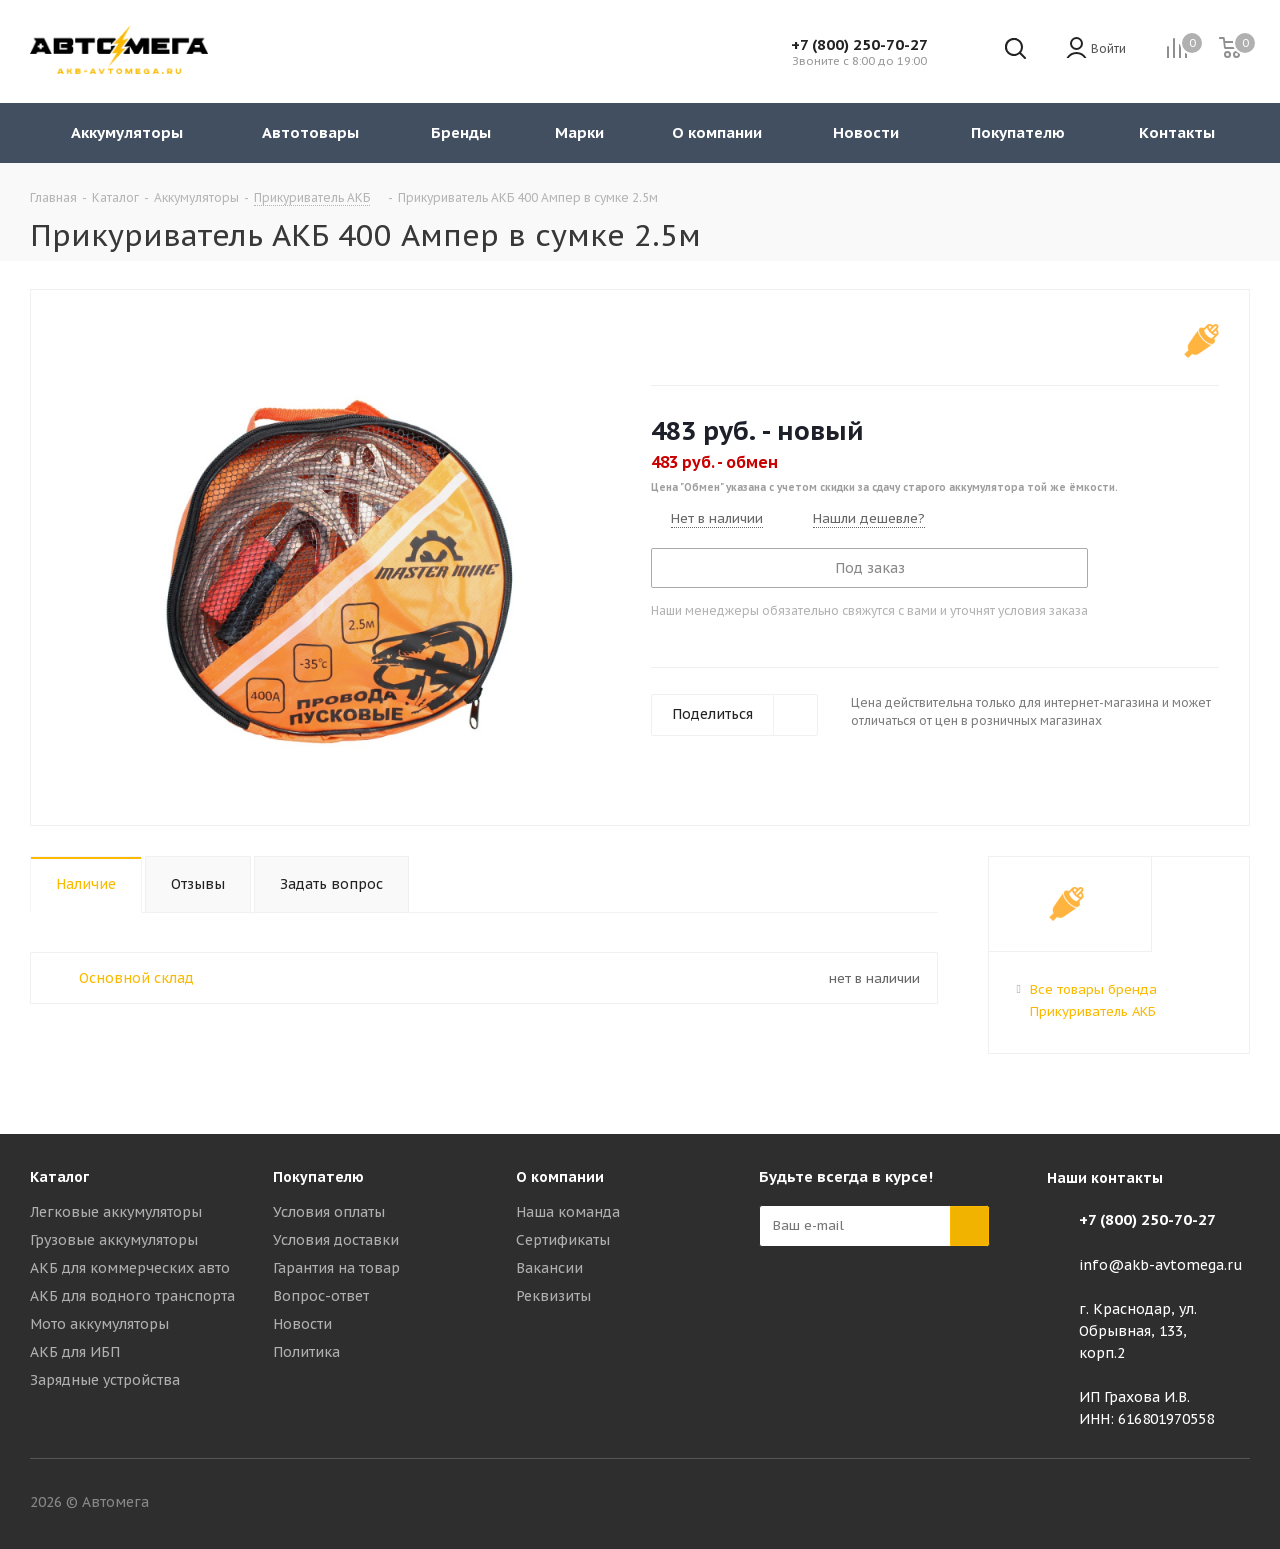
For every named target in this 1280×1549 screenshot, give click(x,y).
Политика (306, 1352)
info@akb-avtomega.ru (1161, 1265)
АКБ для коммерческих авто (130, 1268)
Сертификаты (563, 1240)
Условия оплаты (329, 1212)
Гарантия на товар (336, 1268)
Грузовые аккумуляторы (114, 1240)
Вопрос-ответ (321, 1296)
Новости (302, 1324)
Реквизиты (553, 1296)
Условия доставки (336, 1240)
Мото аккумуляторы (99, 1324)
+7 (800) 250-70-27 (859, 44)
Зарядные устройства (105, 1380)
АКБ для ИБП (75, 1352)
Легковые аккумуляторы (116, 1212)
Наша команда (568, 1212)
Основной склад (136, 978)
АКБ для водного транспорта (132, 1296)
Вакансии (549, 1268)
